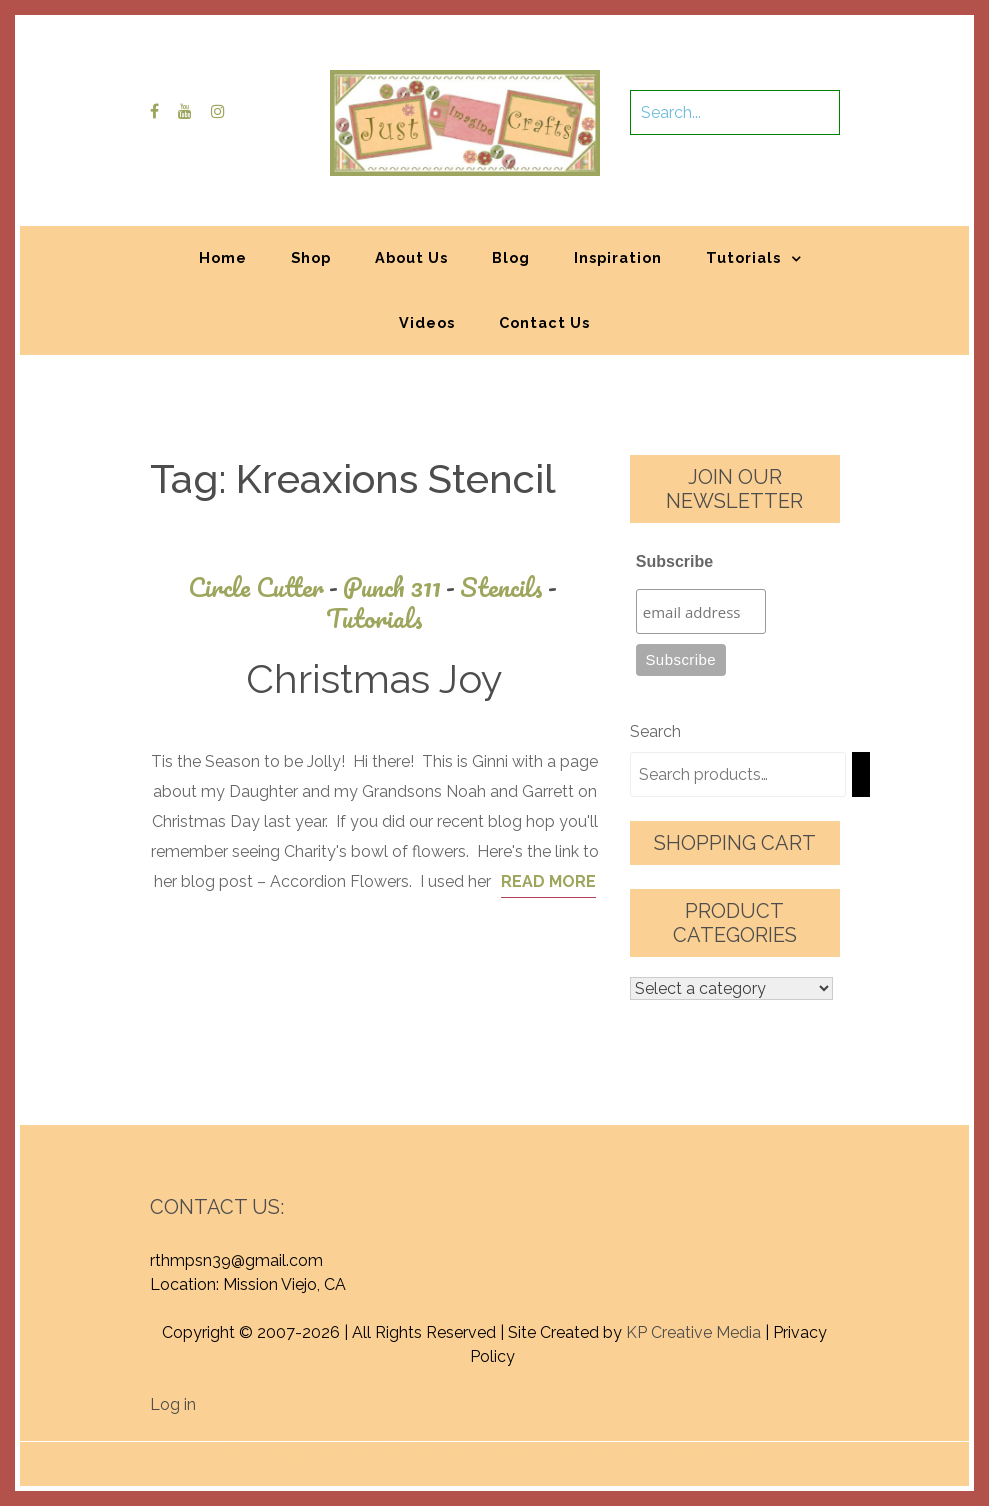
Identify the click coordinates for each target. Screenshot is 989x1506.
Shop (311, 257)
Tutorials (743, 257)
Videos (427, 322)
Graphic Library (703, 1453)
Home (223, 257)
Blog (511, 257)
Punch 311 (401, 587)
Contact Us (544, 322)
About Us (411, 257)
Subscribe (674, 561)
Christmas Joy (374, 678)
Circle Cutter (265, 587)
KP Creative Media (693, 1332)
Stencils (511, 587)
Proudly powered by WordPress (346, 1453)
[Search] (861, 774)
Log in (173, 1404)
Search (655, 731)
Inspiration (618, 257)
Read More (548, 881)
